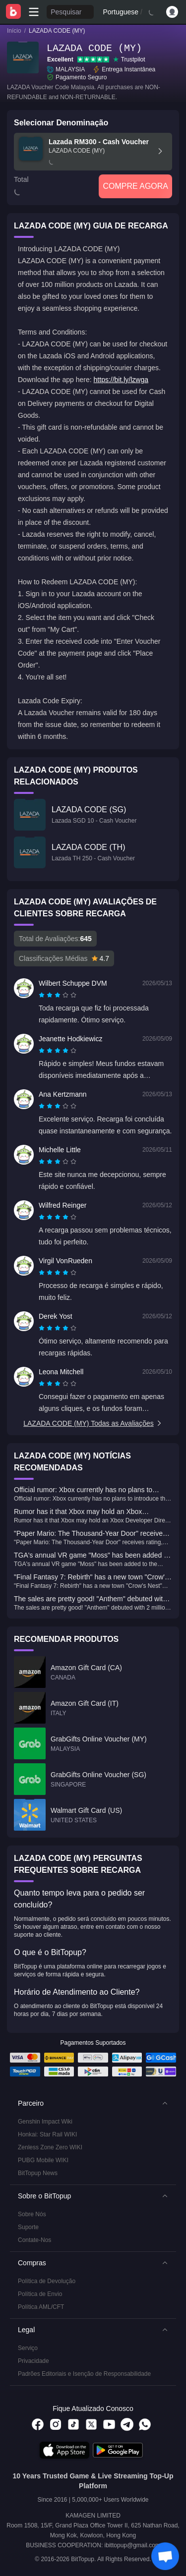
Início (14, 30)
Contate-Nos (34, 2240)
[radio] (43, 995)
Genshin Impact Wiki (45, 2121)
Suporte (28, 2227)
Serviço (28, 2348)
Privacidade (33, 2360)
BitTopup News (38, 2173)
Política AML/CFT (41, 2306)
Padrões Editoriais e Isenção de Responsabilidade (84, 2373)
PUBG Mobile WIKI (43, 2160)
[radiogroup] (57, 995)
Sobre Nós (32, 2214)
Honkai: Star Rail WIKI (47, 2134)
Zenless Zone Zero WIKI (50, 2147)
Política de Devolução (46, 2281)
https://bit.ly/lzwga (121, 380)
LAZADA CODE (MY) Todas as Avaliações (92, 1423)
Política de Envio (40, 2294)
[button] (93, 2103)
